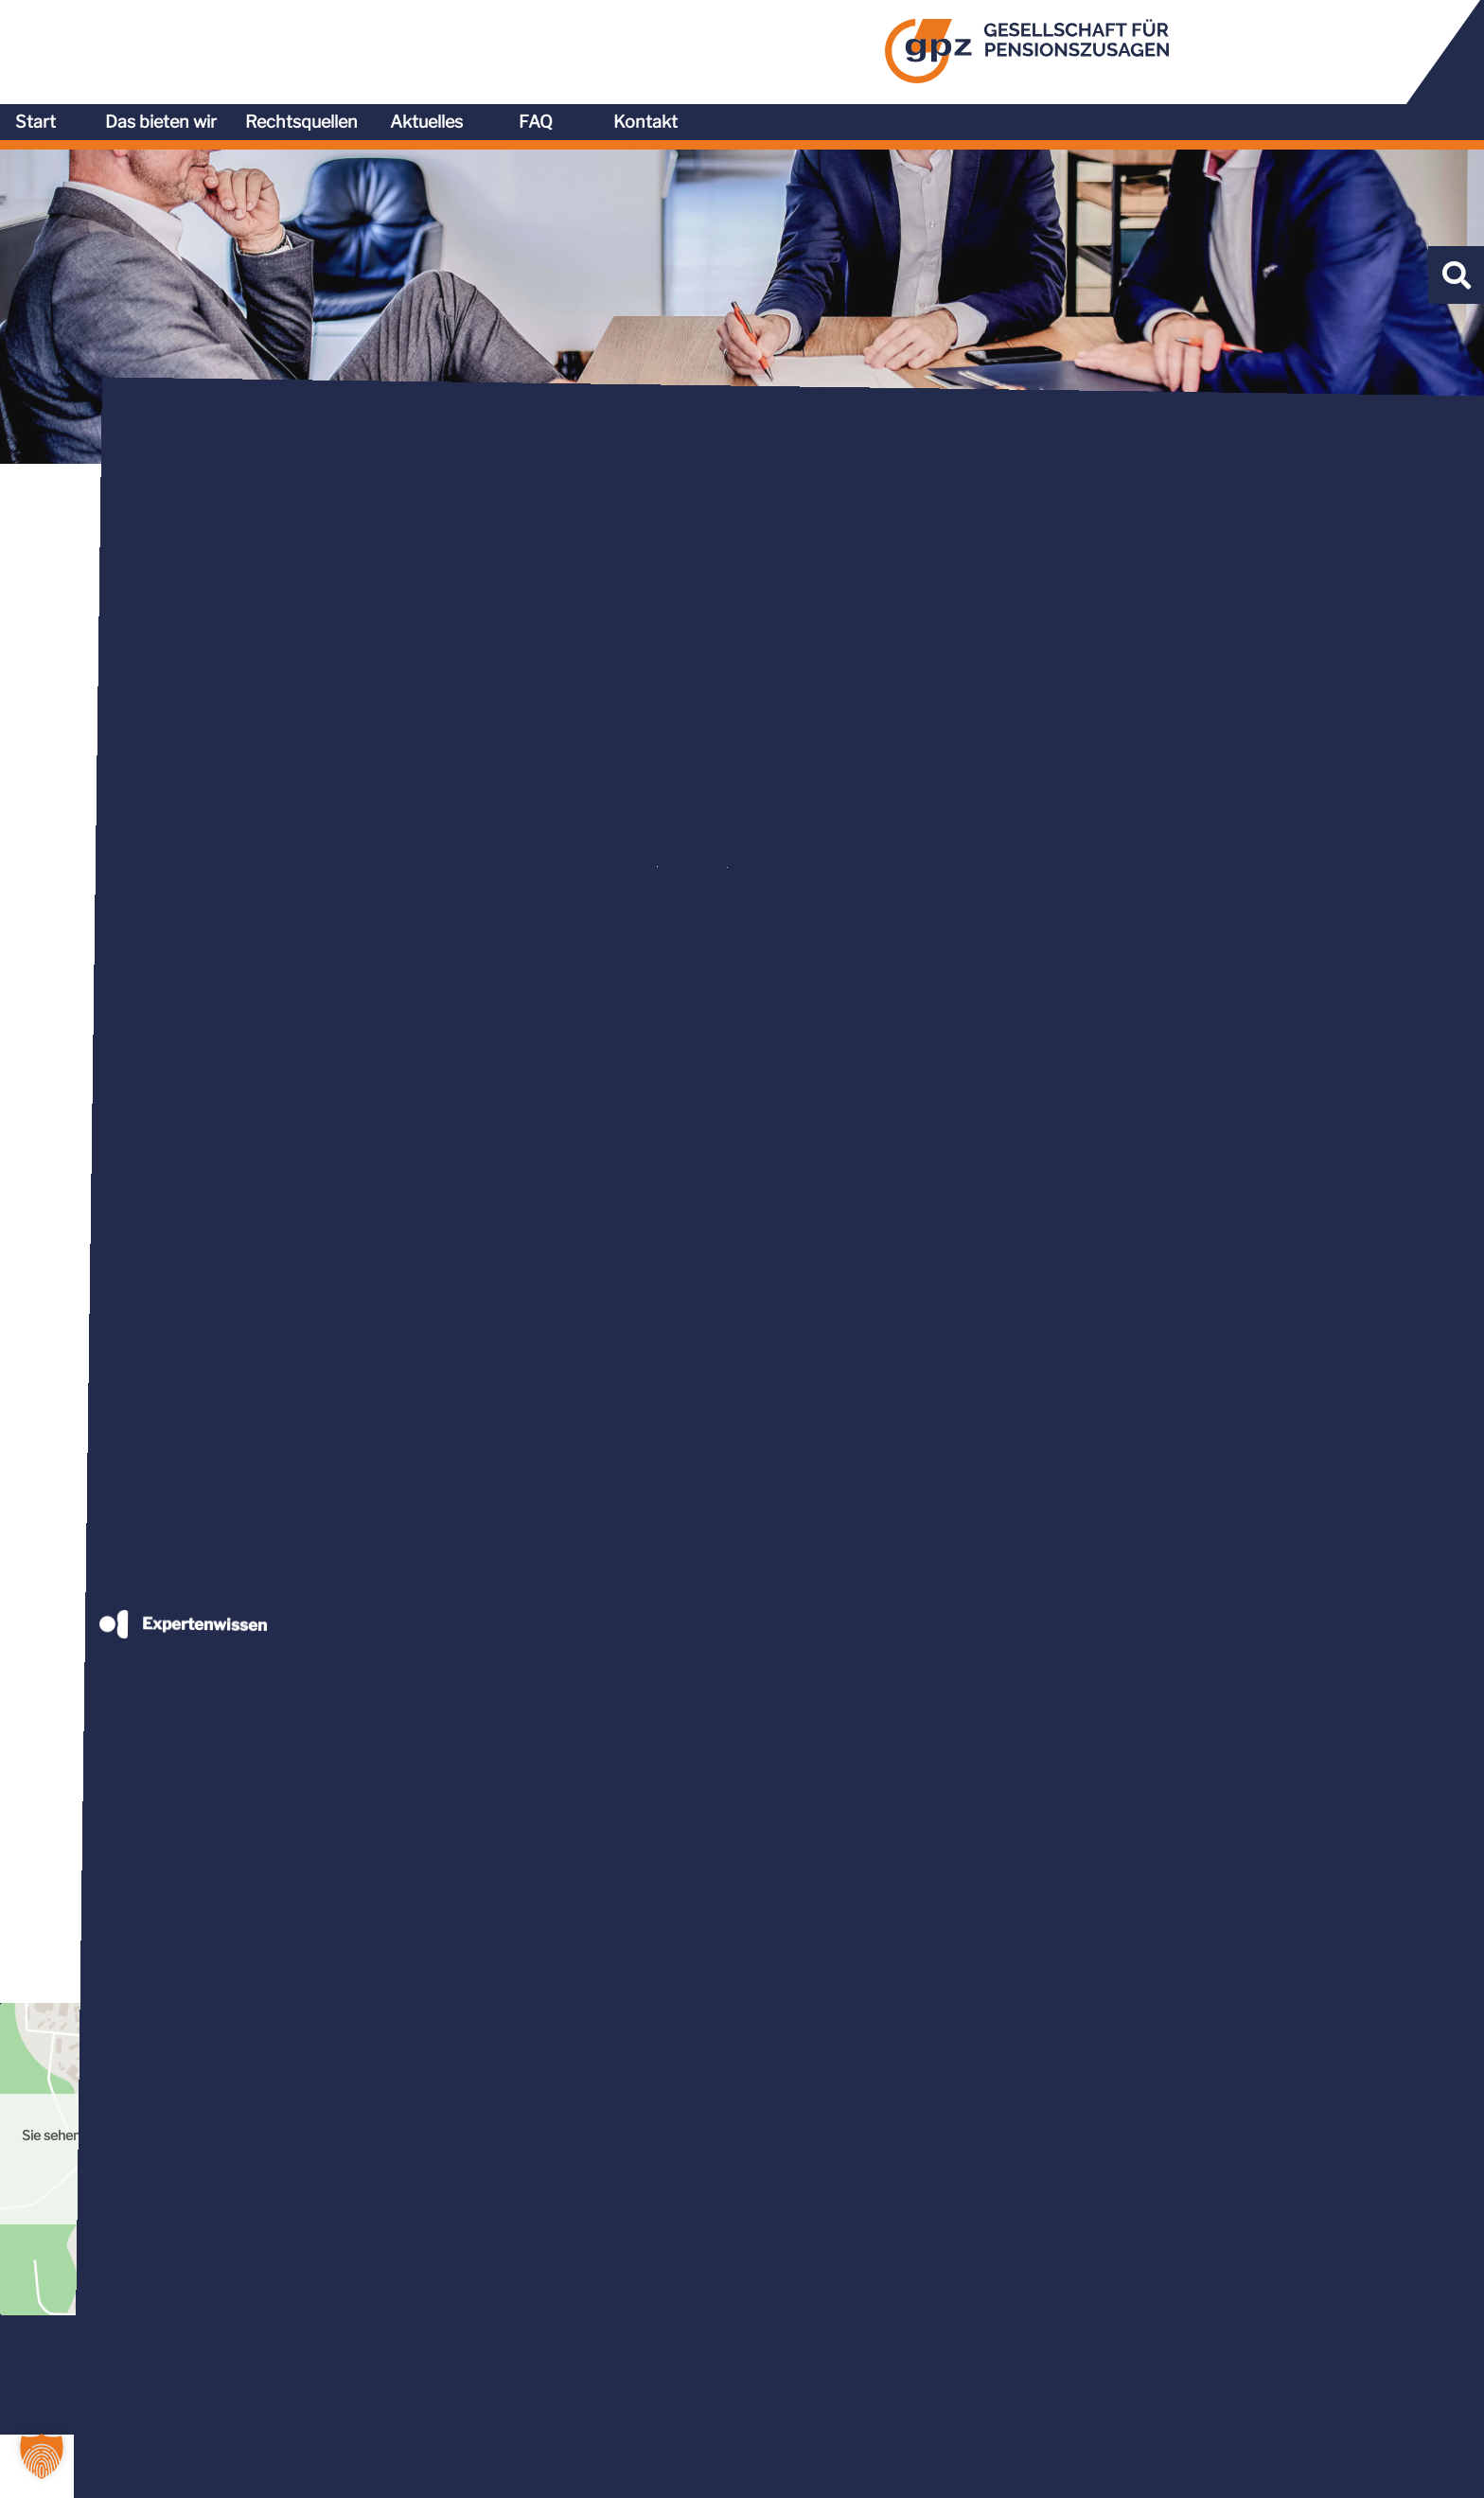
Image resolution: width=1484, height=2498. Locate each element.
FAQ (1278, 46)
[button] (41, 2456)
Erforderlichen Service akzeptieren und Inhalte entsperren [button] (1229, 2188)
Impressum (1345, 2466)
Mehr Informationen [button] (495, 2182)
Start (777, 46)
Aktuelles (1168, 46)
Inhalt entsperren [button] (1229, 2130)
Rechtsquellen (1043, 46)
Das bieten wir (903, 46)
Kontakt (1387, 46)
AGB (1155, 2466)
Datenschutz (1238, 2466)
